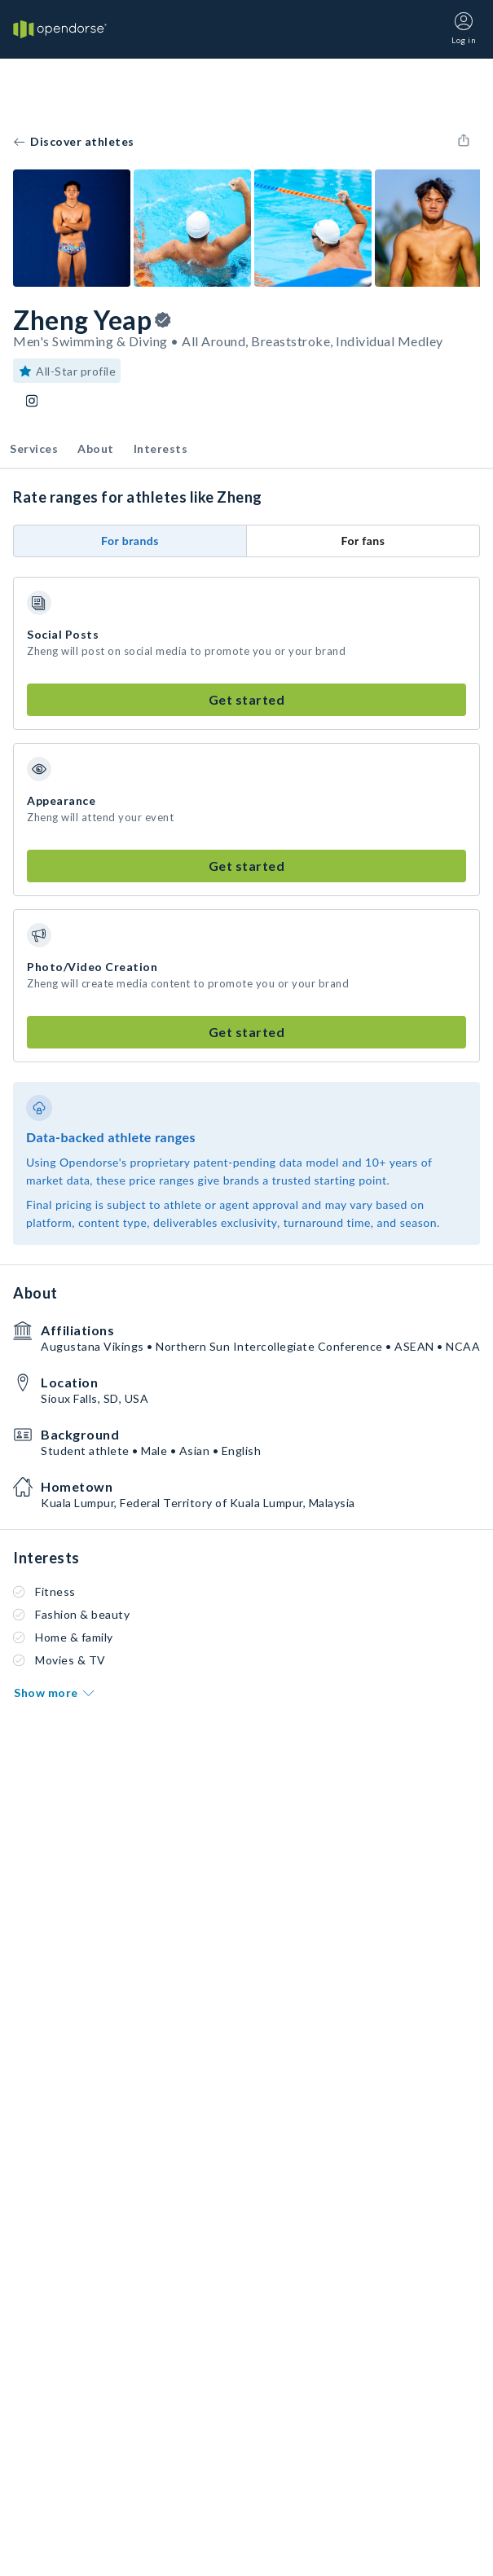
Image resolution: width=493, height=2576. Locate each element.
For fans (363, 540)
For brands (130, 540)
